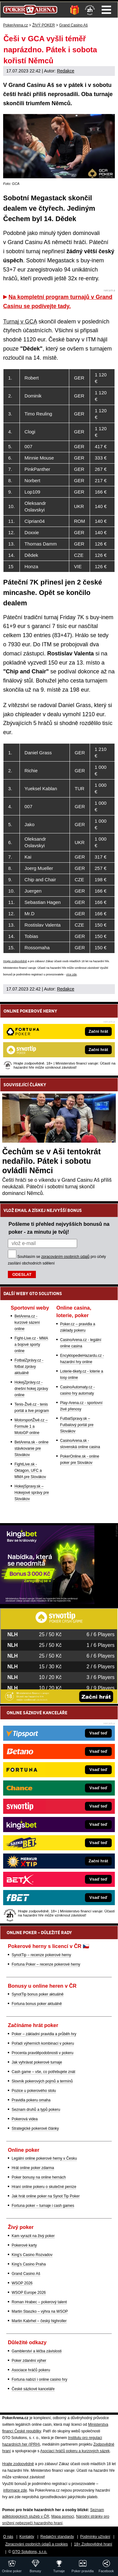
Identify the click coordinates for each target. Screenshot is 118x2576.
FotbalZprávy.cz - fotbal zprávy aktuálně (28, 1366)
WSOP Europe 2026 (29, 2292)
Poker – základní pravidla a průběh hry (44, 2034)
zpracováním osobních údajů (65, 1256)
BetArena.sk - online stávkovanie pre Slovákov (31, 1448)
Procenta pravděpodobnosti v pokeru (42, 2053)
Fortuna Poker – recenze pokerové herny (46, 1964)
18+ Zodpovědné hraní (93, 2544)
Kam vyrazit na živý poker (33, 2236)
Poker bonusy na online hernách (39, 2177)
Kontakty (27, 2536)
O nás (8, 2536)
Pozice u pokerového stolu (34, 2090)
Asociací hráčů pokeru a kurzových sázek (75, 2451)
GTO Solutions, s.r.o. (29, 2552)
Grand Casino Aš (26, 2273)
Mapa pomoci (62, 2516)
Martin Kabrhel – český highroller (39, 2321)
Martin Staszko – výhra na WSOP (40, 2311)
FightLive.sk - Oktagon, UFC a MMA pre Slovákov (30, 1470)
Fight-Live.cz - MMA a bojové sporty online (31, 1344)
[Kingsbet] (47, 1602)
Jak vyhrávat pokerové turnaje (37, 2062)
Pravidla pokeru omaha (31, 2100)
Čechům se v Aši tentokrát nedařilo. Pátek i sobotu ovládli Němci (51, 1161)
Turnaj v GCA (20, 321)
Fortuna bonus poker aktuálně (37, 2004)
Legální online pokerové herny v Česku (44, 2158)
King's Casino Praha (29, 2264)
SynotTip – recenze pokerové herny (41, 1955)
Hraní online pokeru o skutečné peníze (44, 2187)
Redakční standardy (57, 2536)
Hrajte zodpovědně (15, 961)
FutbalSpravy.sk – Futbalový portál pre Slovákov (76, 1424)
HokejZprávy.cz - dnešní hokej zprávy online (31, 1388)
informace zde (15, 2490)
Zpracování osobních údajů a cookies (36, 2544)
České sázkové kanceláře (33, 2389)
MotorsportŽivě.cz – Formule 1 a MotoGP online (31, 1426)
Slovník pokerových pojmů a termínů (42, 2081)
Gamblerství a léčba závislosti (37, 2351)
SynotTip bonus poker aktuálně (38, 1994)
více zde (71, 974)
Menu (106, 10)
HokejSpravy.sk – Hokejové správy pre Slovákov (31, 1492)
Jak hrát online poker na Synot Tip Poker (46, 2196)
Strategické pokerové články (35, 2128)
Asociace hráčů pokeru (31, 2370)
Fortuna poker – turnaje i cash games (43, 2205)
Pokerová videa (25, 2119)
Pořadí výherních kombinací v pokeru (43, 2043)
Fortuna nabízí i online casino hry (39, 2379)
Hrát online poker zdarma (33, 2168)
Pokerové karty (24, 2245)
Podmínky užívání (95, 2536)
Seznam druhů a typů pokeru (36, 2109)
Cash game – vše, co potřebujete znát (43, 2072)
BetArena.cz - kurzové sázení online (27, 1322)
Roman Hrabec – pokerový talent (39, 2302)
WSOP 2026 (22, 2283)
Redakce (65, 70)
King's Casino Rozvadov (32, 2255)
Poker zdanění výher (29, 2360)
